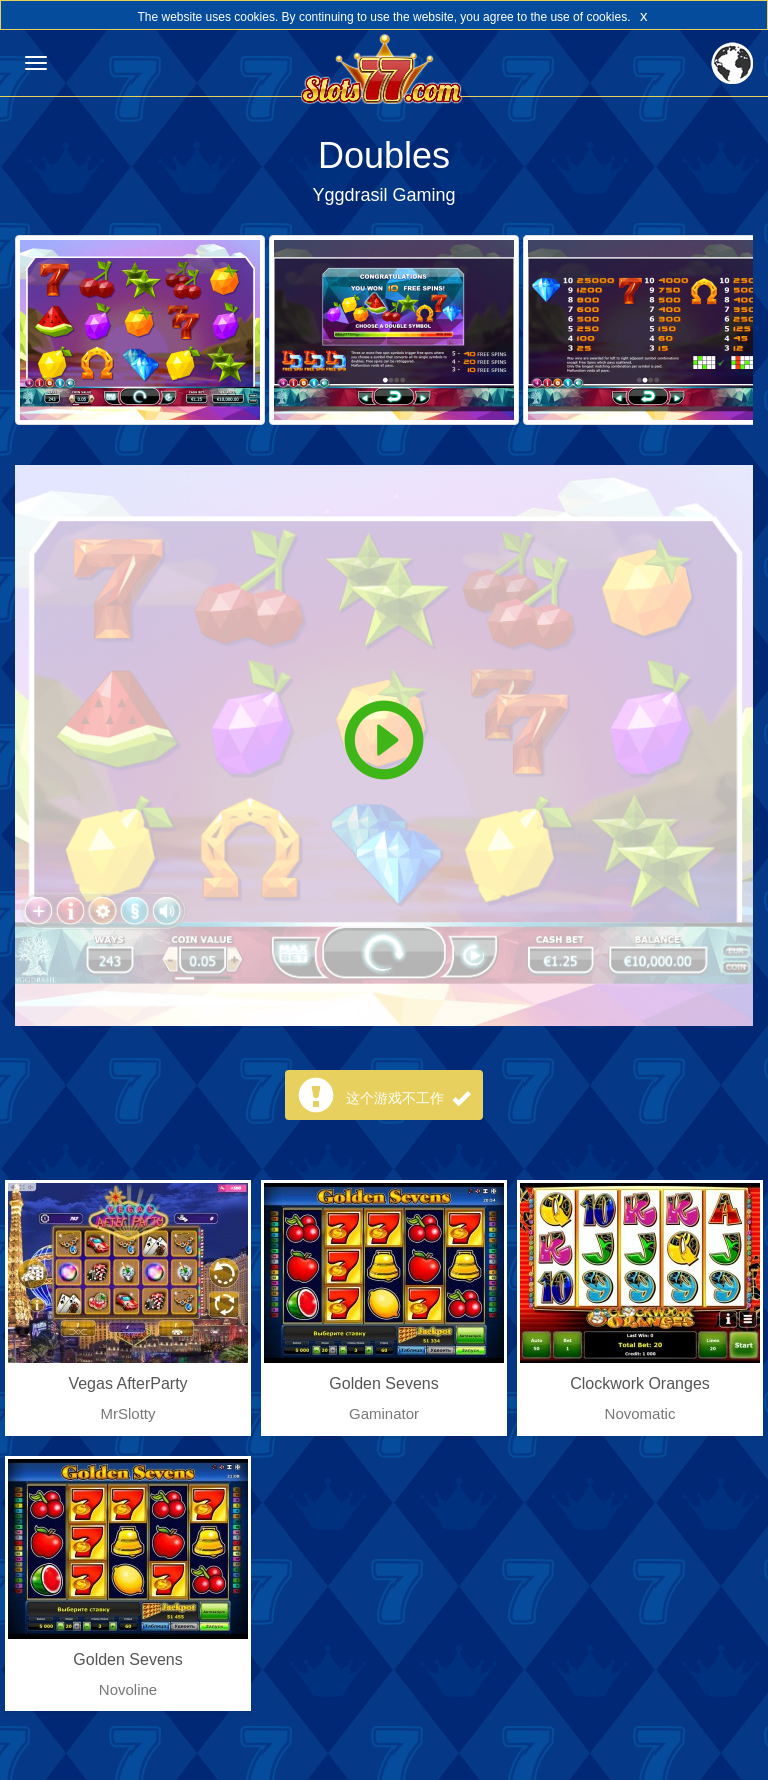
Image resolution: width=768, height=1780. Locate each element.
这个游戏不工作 (408, 1098)
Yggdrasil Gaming (383, 195)
